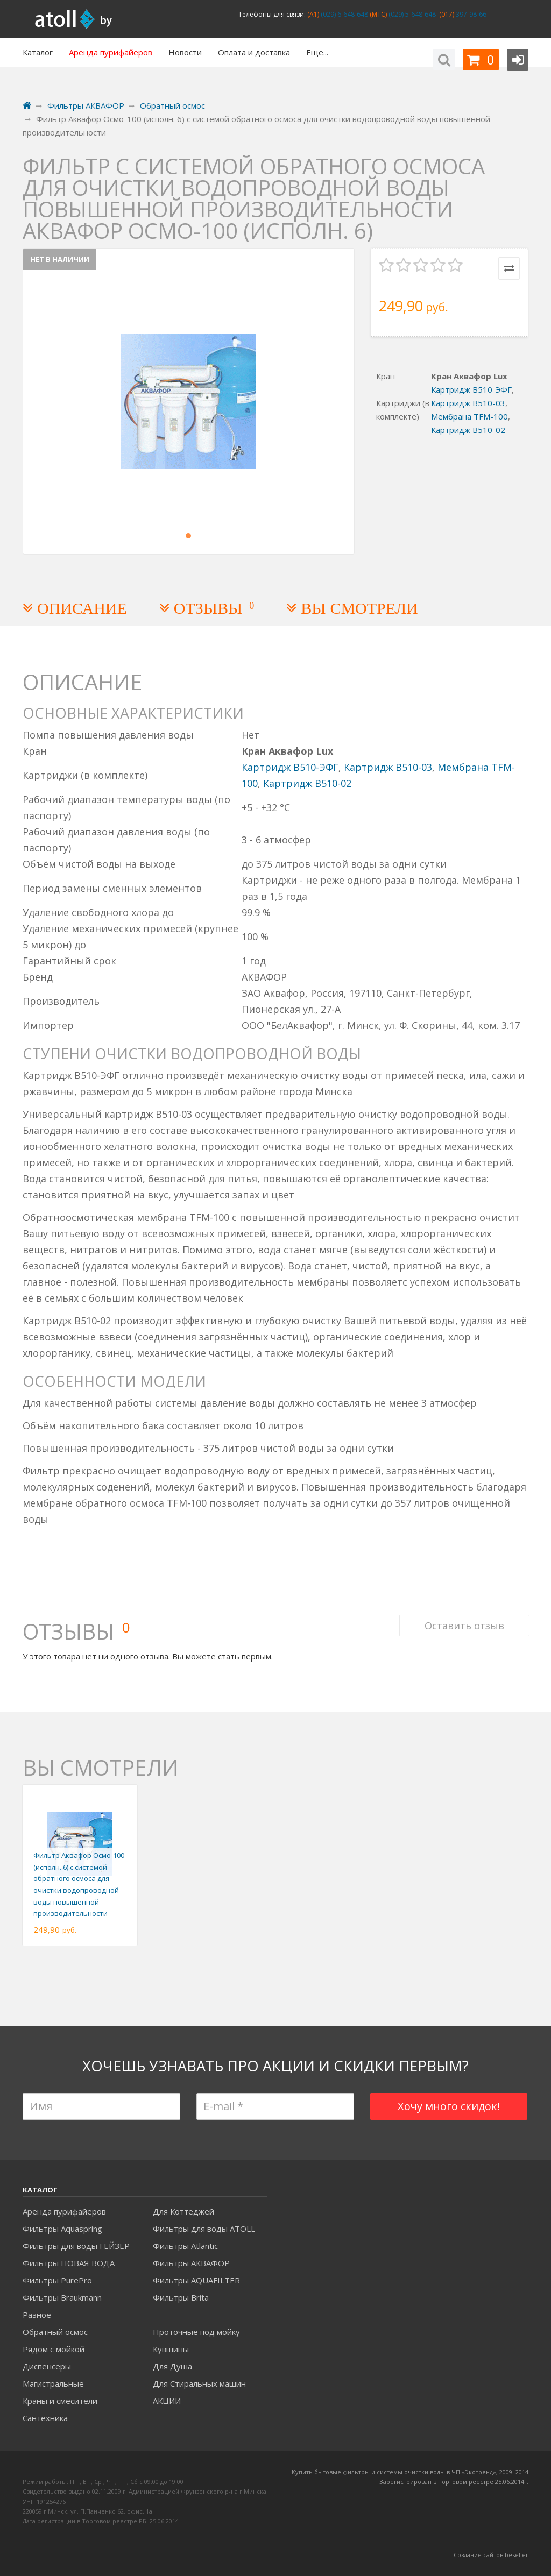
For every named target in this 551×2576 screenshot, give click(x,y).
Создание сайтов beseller (491, 2555)
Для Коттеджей (183, 2211)
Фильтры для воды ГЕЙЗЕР (76, 2245)
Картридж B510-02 (468, 429)
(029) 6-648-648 (343, 14)
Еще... (317, 52)
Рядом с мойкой (53, 2349)
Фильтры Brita (181, 2297)
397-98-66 (470, 14)
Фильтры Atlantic (185, 2245)
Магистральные (53, 2383)
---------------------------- (198, 2314)
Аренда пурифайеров (64, 2211)
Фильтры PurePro (57, 2280)
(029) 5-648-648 (411, 14)
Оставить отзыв (463, 1619)
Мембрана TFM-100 (469, 416)
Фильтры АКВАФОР (191, 2263)
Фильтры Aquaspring (62, 2228)
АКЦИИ (167, 2400)
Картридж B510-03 (468, 403)
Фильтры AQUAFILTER (196, 2280)
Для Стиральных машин (199, 2383)
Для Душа (172, 2366)
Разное (37, 2314)
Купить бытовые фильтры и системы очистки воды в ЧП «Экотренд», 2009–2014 (410, 2472)
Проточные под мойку (196, 2331)
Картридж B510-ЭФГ (471, 389)
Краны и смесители (60, 2400)
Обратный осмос (55, 2331)
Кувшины (171, 2349)
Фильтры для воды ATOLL (204, 2228)
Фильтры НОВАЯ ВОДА (69, 2263)
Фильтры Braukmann (62, 2297)
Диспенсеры (47, 2366)
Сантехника (45, 2417)
